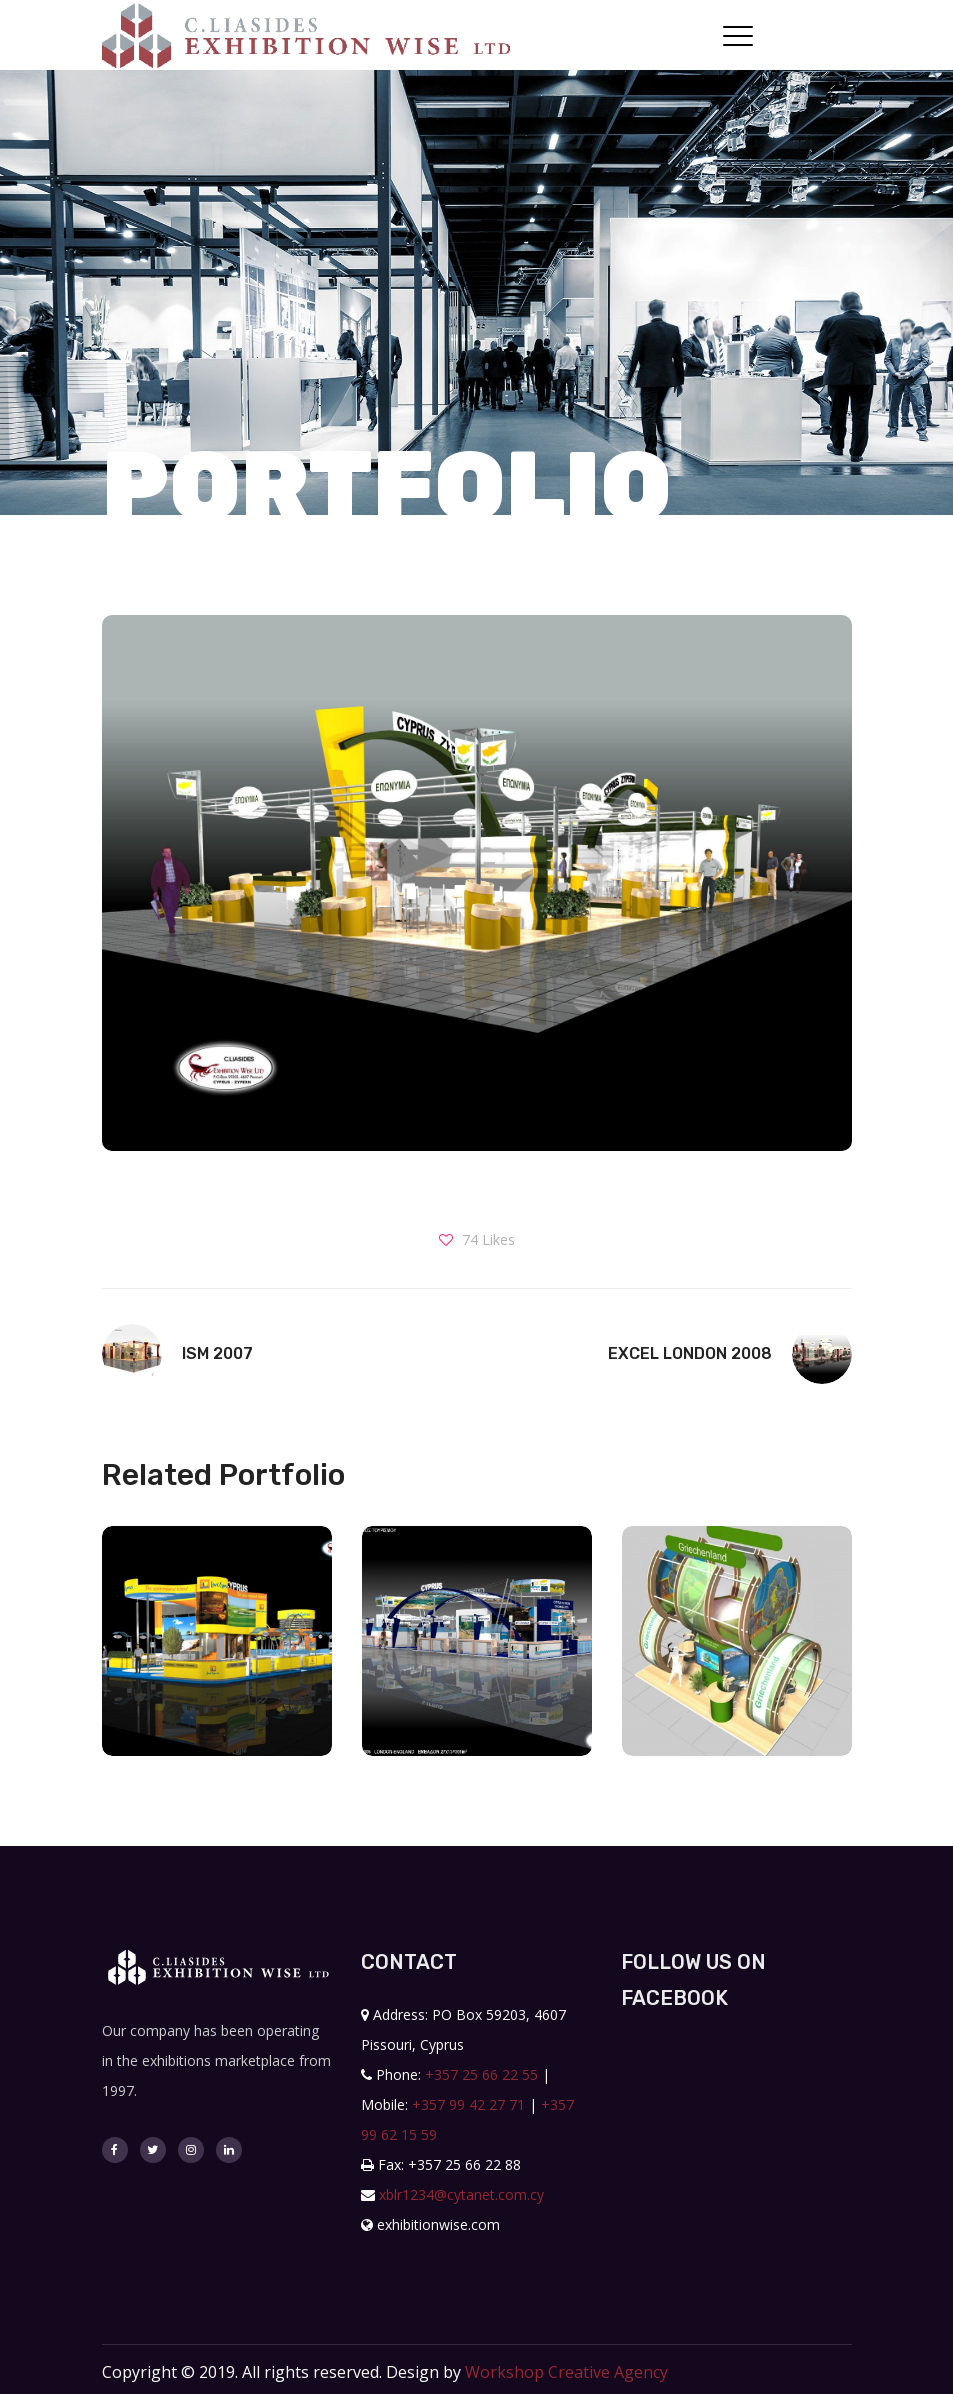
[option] (217, 1656)
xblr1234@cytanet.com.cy (461, 2194)
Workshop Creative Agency (566, 2372)
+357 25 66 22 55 (481, 2074)
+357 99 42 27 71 (468, 2104)
